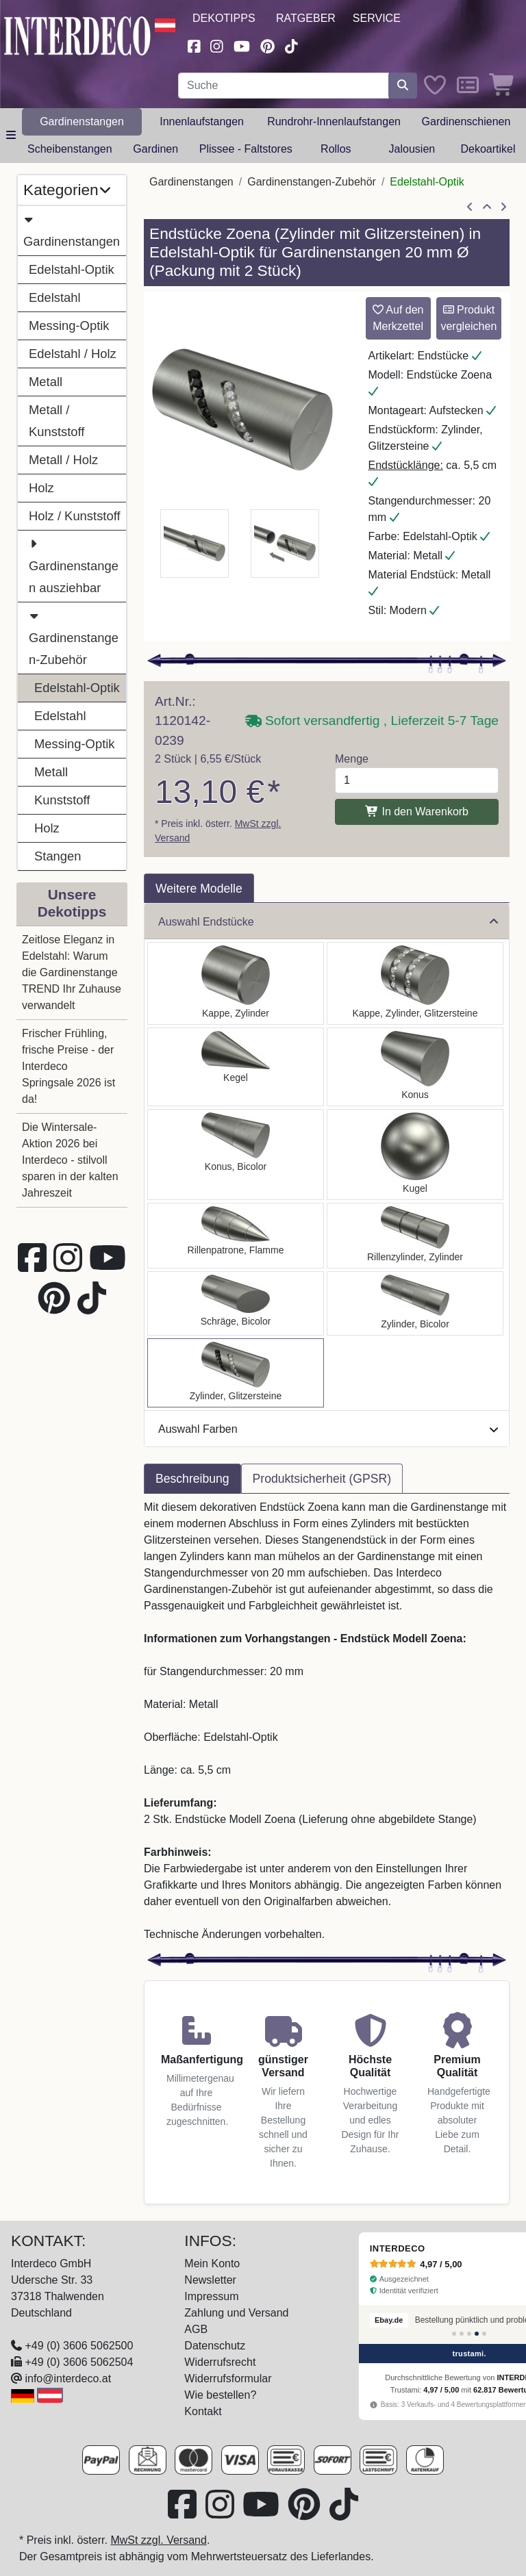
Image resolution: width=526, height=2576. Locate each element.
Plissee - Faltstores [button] (245, 149)
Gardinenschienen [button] (466, 121)
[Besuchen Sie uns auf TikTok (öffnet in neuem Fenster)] (291, 44)
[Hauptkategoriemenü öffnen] (11, 135)
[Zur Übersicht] (486, 207)
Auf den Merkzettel (398, 318)
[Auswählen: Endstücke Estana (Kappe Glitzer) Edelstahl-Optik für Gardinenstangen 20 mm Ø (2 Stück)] (415, 983)
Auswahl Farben (328, 1429)
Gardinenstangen (71, 228)
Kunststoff (62, 800)
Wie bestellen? (220, 2395)
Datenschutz (214, 2345)
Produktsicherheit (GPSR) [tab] (322, 1478)
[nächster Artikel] (503, 207)
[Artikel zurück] (470, 207)
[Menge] (417, 780)
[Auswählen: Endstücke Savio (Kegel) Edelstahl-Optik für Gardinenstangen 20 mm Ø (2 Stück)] (235, 1067)
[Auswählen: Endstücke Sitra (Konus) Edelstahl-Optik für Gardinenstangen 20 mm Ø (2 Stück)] (415, 1067)
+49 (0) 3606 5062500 (79, 2345)
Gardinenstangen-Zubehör (73, 636)
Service (377, 18)
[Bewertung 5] (484, 2334)
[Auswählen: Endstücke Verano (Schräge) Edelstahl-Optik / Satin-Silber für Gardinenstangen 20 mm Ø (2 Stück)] (235, 1303)
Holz (41, 488)
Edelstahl (55, 297)
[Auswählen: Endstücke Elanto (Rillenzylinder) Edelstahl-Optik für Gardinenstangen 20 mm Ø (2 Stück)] (415, 1235)
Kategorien (66, 190)
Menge (351, 759)
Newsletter (210, 2280)
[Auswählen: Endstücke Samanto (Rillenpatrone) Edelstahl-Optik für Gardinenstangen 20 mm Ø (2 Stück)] (235, 1235)
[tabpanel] (327, 1721)
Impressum (211, 2296)
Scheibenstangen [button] (69, 149)
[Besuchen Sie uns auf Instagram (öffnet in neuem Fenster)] (217, 44)
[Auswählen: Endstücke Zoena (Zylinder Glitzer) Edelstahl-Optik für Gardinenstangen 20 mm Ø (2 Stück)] (235, 1372)
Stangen (58, 856)
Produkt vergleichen (468, 318)
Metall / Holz (63, 459)
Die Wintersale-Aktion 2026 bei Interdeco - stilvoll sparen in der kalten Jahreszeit (70, 1160)
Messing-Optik (69, 325)
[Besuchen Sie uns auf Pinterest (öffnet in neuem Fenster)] (267, 44)
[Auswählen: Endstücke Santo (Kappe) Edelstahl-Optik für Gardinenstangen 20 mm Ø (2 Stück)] (235, 983)
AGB (196, 2329)
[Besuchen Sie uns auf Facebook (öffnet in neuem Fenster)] (194, 44)
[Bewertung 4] (477, 2334)
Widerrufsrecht (219, 2362)
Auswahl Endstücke (328, 921)
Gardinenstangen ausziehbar (73, 564)
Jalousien (412, 149)
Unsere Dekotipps (72, 903)
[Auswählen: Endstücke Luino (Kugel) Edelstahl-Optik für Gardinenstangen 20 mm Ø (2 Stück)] (415, 1154)
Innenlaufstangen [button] (202, 121)
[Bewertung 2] (462, 2334)
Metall (45, 381)
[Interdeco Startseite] (77, 34)
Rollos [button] (336, 149)
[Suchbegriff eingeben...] (283, 86)
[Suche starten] (402, 86)
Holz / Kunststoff (75, 516)
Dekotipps (223, 18)
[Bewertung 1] (454, 2334)
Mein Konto (212, 2263)
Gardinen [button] (155, 149)
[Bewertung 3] (469, 2334)
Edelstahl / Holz (72, 353)
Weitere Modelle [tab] (198, 888)
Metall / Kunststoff (56, 421)
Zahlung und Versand (236, 2313)
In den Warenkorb (416, 811)
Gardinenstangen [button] (82, 121)
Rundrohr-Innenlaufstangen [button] (334, 121)
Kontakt (202, 2411)
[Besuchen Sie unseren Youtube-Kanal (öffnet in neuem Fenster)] (241, 44)
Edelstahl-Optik (71, 269)
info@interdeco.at (68, 2378)
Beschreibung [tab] (192, 1478)
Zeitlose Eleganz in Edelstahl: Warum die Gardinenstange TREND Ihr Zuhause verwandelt (71, 972)
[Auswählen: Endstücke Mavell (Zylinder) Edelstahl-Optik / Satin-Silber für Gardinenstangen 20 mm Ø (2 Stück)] (415, 1303)
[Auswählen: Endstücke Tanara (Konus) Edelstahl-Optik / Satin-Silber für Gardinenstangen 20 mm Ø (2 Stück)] (235, 1154)
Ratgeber (306, 18)
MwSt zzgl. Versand (158, 2540)
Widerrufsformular (227, 2378)
